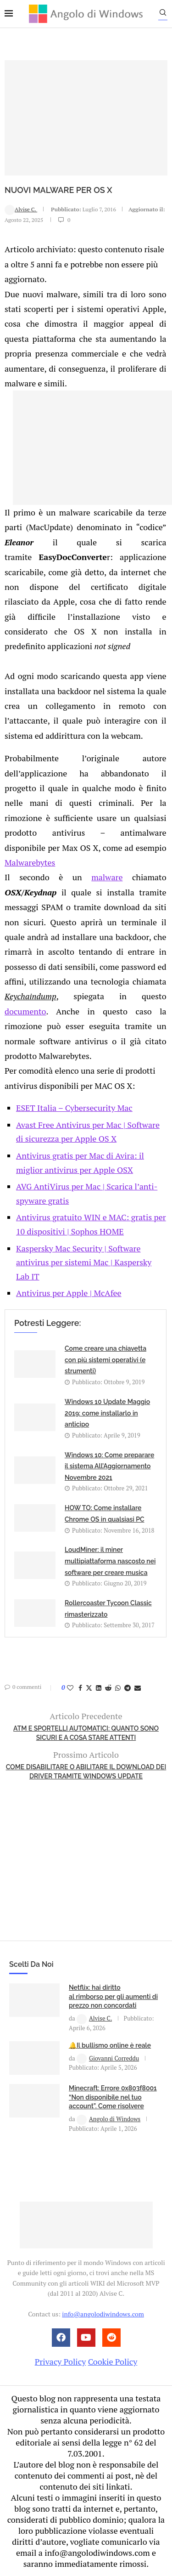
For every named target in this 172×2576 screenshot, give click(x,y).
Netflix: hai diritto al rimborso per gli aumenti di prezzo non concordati (113, 1996)
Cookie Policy (113, 2361)
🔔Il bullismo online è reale (110, 2045)
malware (106, 877)
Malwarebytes (30, 862)
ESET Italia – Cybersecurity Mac (74, 1107)
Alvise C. (21, 209)
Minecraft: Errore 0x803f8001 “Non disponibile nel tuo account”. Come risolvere (113, 2097)
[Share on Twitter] (89, 1687)
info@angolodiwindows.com (103, 2314)
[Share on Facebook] (80, 1687)
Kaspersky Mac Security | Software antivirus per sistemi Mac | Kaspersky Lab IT (83, 1262)
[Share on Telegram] (127, 1687)
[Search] (162, 14)
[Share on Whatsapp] (118, 1687)
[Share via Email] (137, 1687)
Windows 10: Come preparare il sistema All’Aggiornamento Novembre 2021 (109, 1466)
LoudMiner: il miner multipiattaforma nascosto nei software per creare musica (110, 1561)
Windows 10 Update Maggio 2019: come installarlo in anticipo (107, 1413)
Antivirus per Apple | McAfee (69, 1292)
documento (25, 1011)
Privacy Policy (60, 2361)
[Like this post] (70, 1687)
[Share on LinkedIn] (98, 1687)
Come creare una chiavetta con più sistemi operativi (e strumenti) (105, 1360)
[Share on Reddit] (108, 1687)
